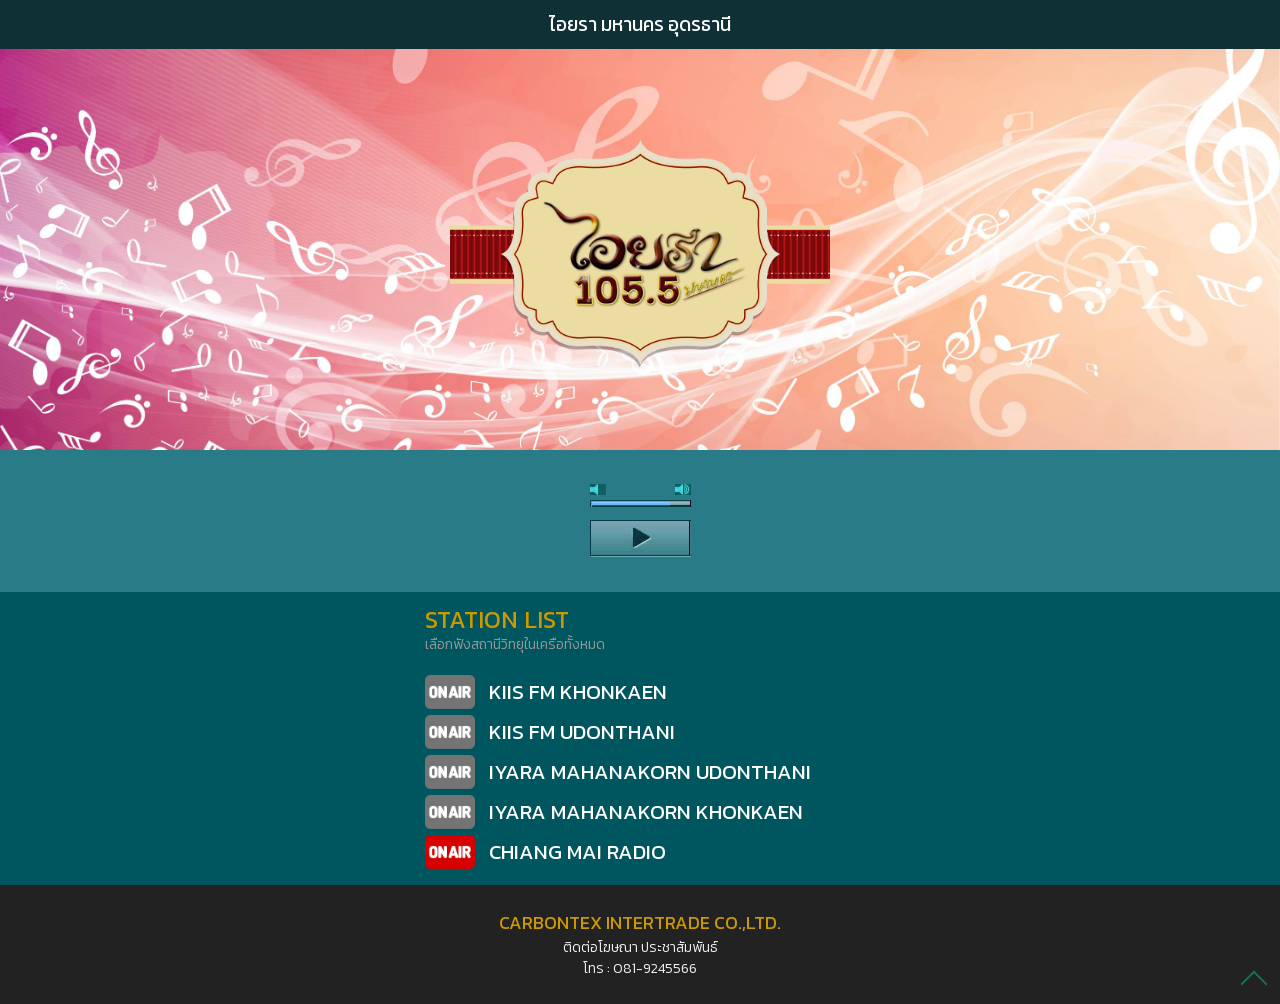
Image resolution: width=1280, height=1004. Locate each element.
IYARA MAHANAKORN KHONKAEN (646, 811)
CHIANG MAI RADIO (577, 851)
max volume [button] (683, 489)
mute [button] (598, 489)
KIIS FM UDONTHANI (582, 731)
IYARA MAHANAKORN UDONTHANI (650, 771)
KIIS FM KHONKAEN (578, 691)
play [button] (640, 538)
